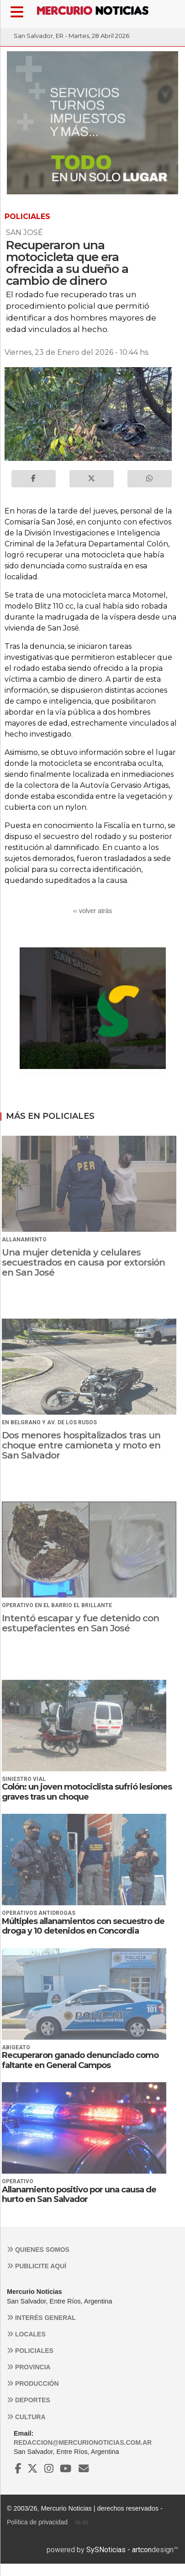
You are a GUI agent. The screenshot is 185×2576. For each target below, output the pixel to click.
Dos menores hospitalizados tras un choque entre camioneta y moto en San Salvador (81, 1445)
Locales (26, 2334)
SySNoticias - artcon (119, 2549)
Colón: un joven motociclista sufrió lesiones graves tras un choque (87, 1792)
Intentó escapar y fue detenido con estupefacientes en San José (80, 1623)
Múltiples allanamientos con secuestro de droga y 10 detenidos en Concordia (83, 1926)
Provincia (29, 2367)
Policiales (30, 2350)
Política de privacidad (37, 2522)
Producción (33, 2383)
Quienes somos (38, 2249)
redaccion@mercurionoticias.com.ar (83, 2442)
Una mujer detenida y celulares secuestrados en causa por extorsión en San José (83, 1262)
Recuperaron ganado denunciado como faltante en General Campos (80, 2060)
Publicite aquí (36, 2266)
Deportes (28, 2400)
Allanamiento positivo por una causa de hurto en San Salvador (79, 2195)
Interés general (41, 2317)
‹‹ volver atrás (92, 910)
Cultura (26, 2417)
